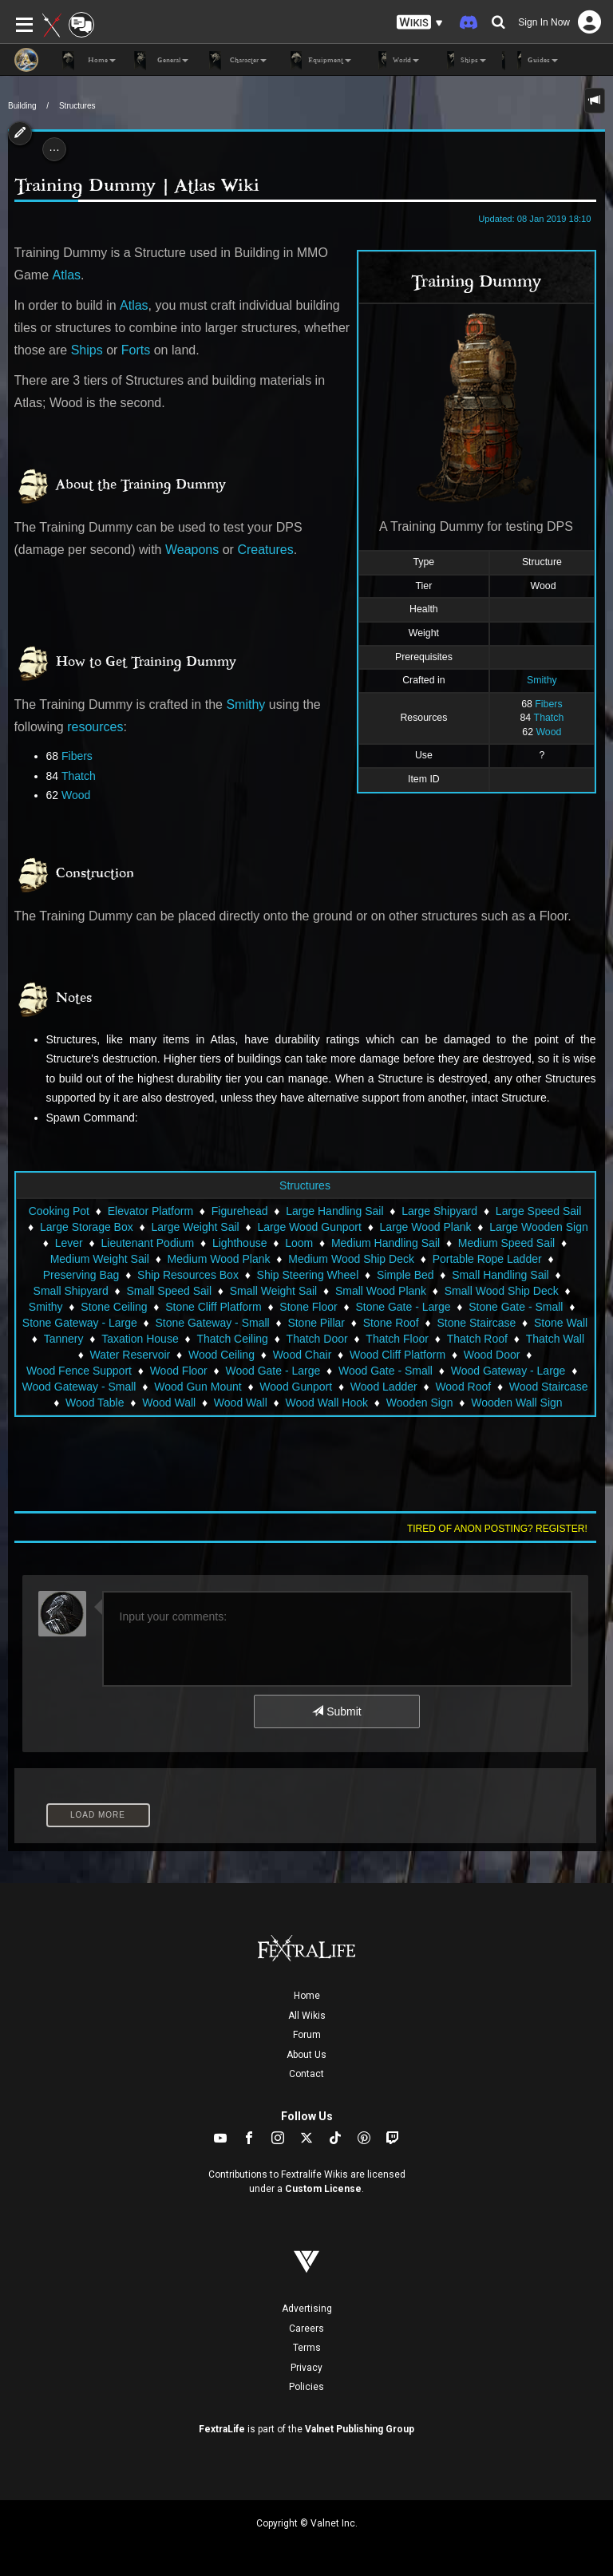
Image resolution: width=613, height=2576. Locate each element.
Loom (299, 1243)
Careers (306, 2328)
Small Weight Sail (273, 1290)
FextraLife (222, 2429)
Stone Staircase (476, 1322)
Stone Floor (308, 1306)
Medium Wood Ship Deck (351, 1258)
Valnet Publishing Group (359, 2429)
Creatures (265, 549)
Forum (307, 2034)
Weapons (192, 549)
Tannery (64, 1338)
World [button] (393, 60)
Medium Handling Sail (385, 1243)
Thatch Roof (477, 1338)
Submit (336, 1711)
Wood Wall (169, 1402)
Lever (69, 1243)
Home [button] (89, 60)
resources (95, 727)
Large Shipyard (439, 1211)
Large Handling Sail (334, 1211)
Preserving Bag (81, 1274)
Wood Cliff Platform (397, 1354)
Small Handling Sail (500, 1274)
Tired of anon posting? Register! (497, 1528)
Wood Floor (179, 1370)
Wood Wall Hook (326, 1402)
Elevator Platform (150, 1211)
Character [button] (235, 60)
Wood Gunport (295, 1386)
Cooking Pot (59, 1211)
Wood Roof (463, 1386)
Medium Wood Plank (219, 1258)
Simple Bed (405, 1274)
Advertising (307, 2308)
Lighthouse (239, 1243)
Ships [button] (460, 60)
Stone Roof (391, 1322)
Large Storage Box (86, 1227)
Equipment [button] (317, 60)
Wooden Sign (419, 1402)
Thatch (549, 717)
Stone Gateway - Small (213, 1322)
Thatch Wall (555, 1338)
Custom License (323, 2188)
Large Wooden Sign (538, 1227)
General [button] (160, 60)
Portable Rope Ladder (487, 1258)
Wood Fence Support (79, 1370)
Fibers (548, 704)
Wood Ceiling (221, 1354)
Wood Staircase (548, 1386)
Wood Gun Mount (197, 1386)
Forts (135, 350)
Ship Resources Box (188, 1274)
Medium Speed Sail (506, 1243)
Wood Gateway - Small (79, 1386)
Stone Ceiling (114, 1306)
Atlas (67, 275)
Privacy (306, 2367)
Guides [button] (530, 60)
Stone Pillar (316, 1322)
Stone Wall (560, 1322)
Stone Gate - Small (516, 1306)
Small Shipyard (71, 1290)
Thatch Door (317, 1338)
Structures (77, 105)
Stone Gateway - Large (79, 1322)
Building (22, 105)
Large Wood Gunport (309, 1227)
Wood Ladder (383, 1386)
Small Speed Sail (169, 1290)
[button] (420, 23)
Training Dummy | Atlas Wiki (136, 185)
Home (307, 1995)
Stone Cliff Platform (213, 1306)
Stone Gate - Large (402, 1306)
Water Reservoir (130, 1354)
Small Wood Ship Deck (502, 1290)
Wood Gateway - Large (508, 1370)
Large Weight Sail (195, 1227)
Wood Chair (302, 1354)
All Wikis (307, 2015)
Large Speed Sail (538, 1211)
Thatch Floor (397, 1338)
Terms (307, 2347)
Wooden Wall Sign (516, 1402)
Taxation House (140, 1338)
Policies (306, 2386)
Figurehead (240, 1211)
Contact (306, 2073)
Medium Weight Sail (99, 1258)
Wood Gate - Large (272, 1370)
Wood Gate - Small (385, 1370)
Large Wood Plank (426, 1227)
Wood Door (492, 1354)
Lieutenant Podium (148, 1243)
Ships (87, 350)
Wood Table (94, 1402)
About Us (306, 2054)
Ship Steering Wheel (308, 1274)
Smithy (542, 680)
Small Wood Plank (380, 1290)
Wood (548, 732)
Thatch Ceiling (232, 1338)
